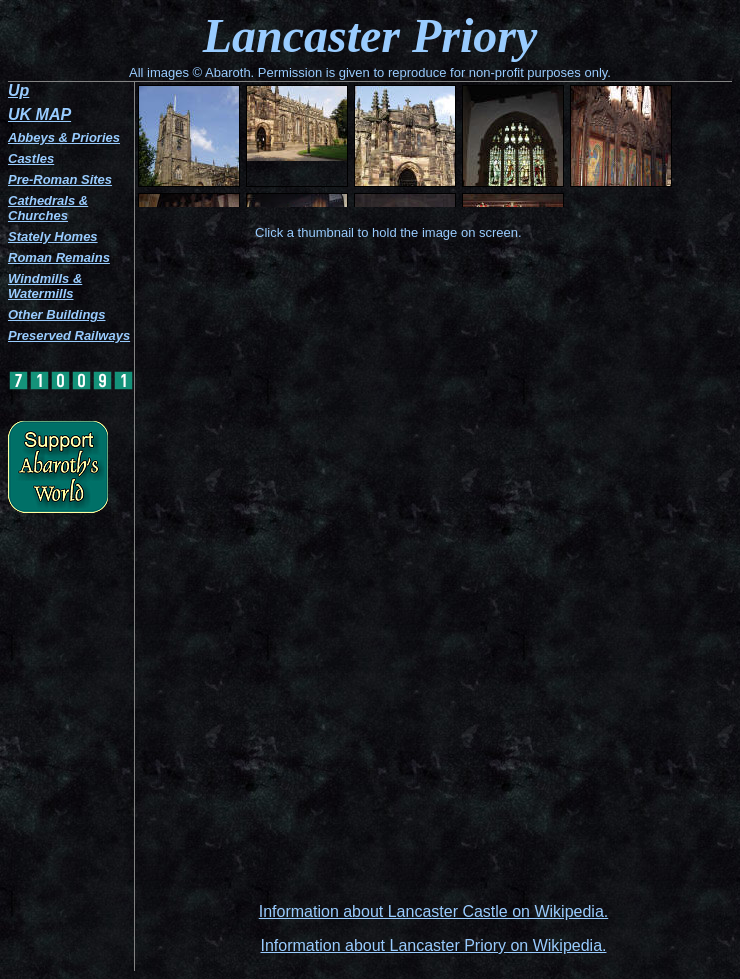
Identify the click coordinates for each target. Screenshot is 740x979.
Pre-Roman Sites (60, 179)
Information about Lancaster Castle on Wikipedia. (434, 911)
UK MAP (39, 114)
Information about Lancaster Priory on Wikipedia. (434, 945)
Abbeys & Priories (64, 137)
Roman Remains (59, 257)
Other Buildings (57, 314)
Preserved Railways (69, 335)
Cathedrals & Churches (48, 208)
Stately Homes (53, 236)
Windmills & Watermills (45, 286)
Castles (31, 158)
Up (18, 90)
